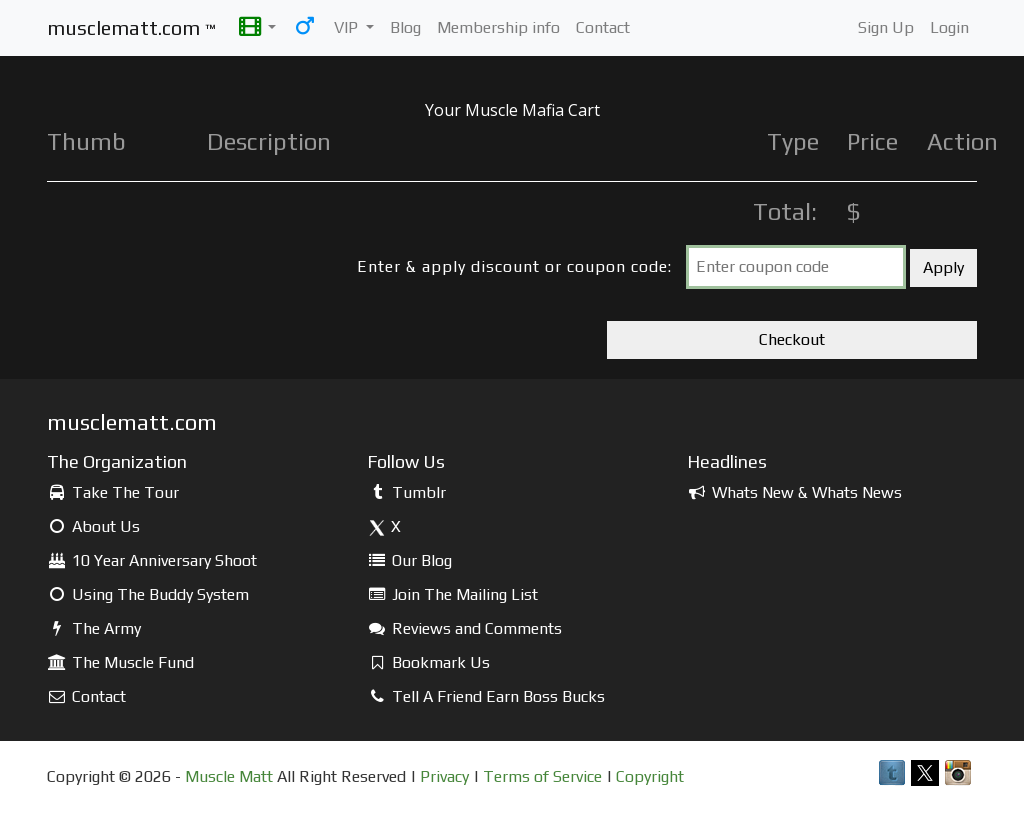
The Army (94, 628)
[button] (257, 28)
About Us (93, 526)
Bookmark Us (428, 662)
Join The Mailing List (452, 594)
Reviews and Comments (464, 628)
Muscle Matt (229, 776)
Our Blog (409, 560)
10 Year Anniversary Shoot (152, 560)
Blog (405, 27)
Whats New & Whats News (794, 492)
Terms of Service (542, 776)
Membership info (498, 27)
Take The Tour (113, 492)
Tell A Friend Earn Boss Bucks (486, 696)
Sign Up (886, 27)
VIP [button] (348, 27)
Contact (603, 27)
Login (949, 27)
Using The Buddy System (148, 594)
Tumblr (406, 492)
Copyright (650, 776)
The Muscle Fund (120, 662)
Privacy (444, 776)
